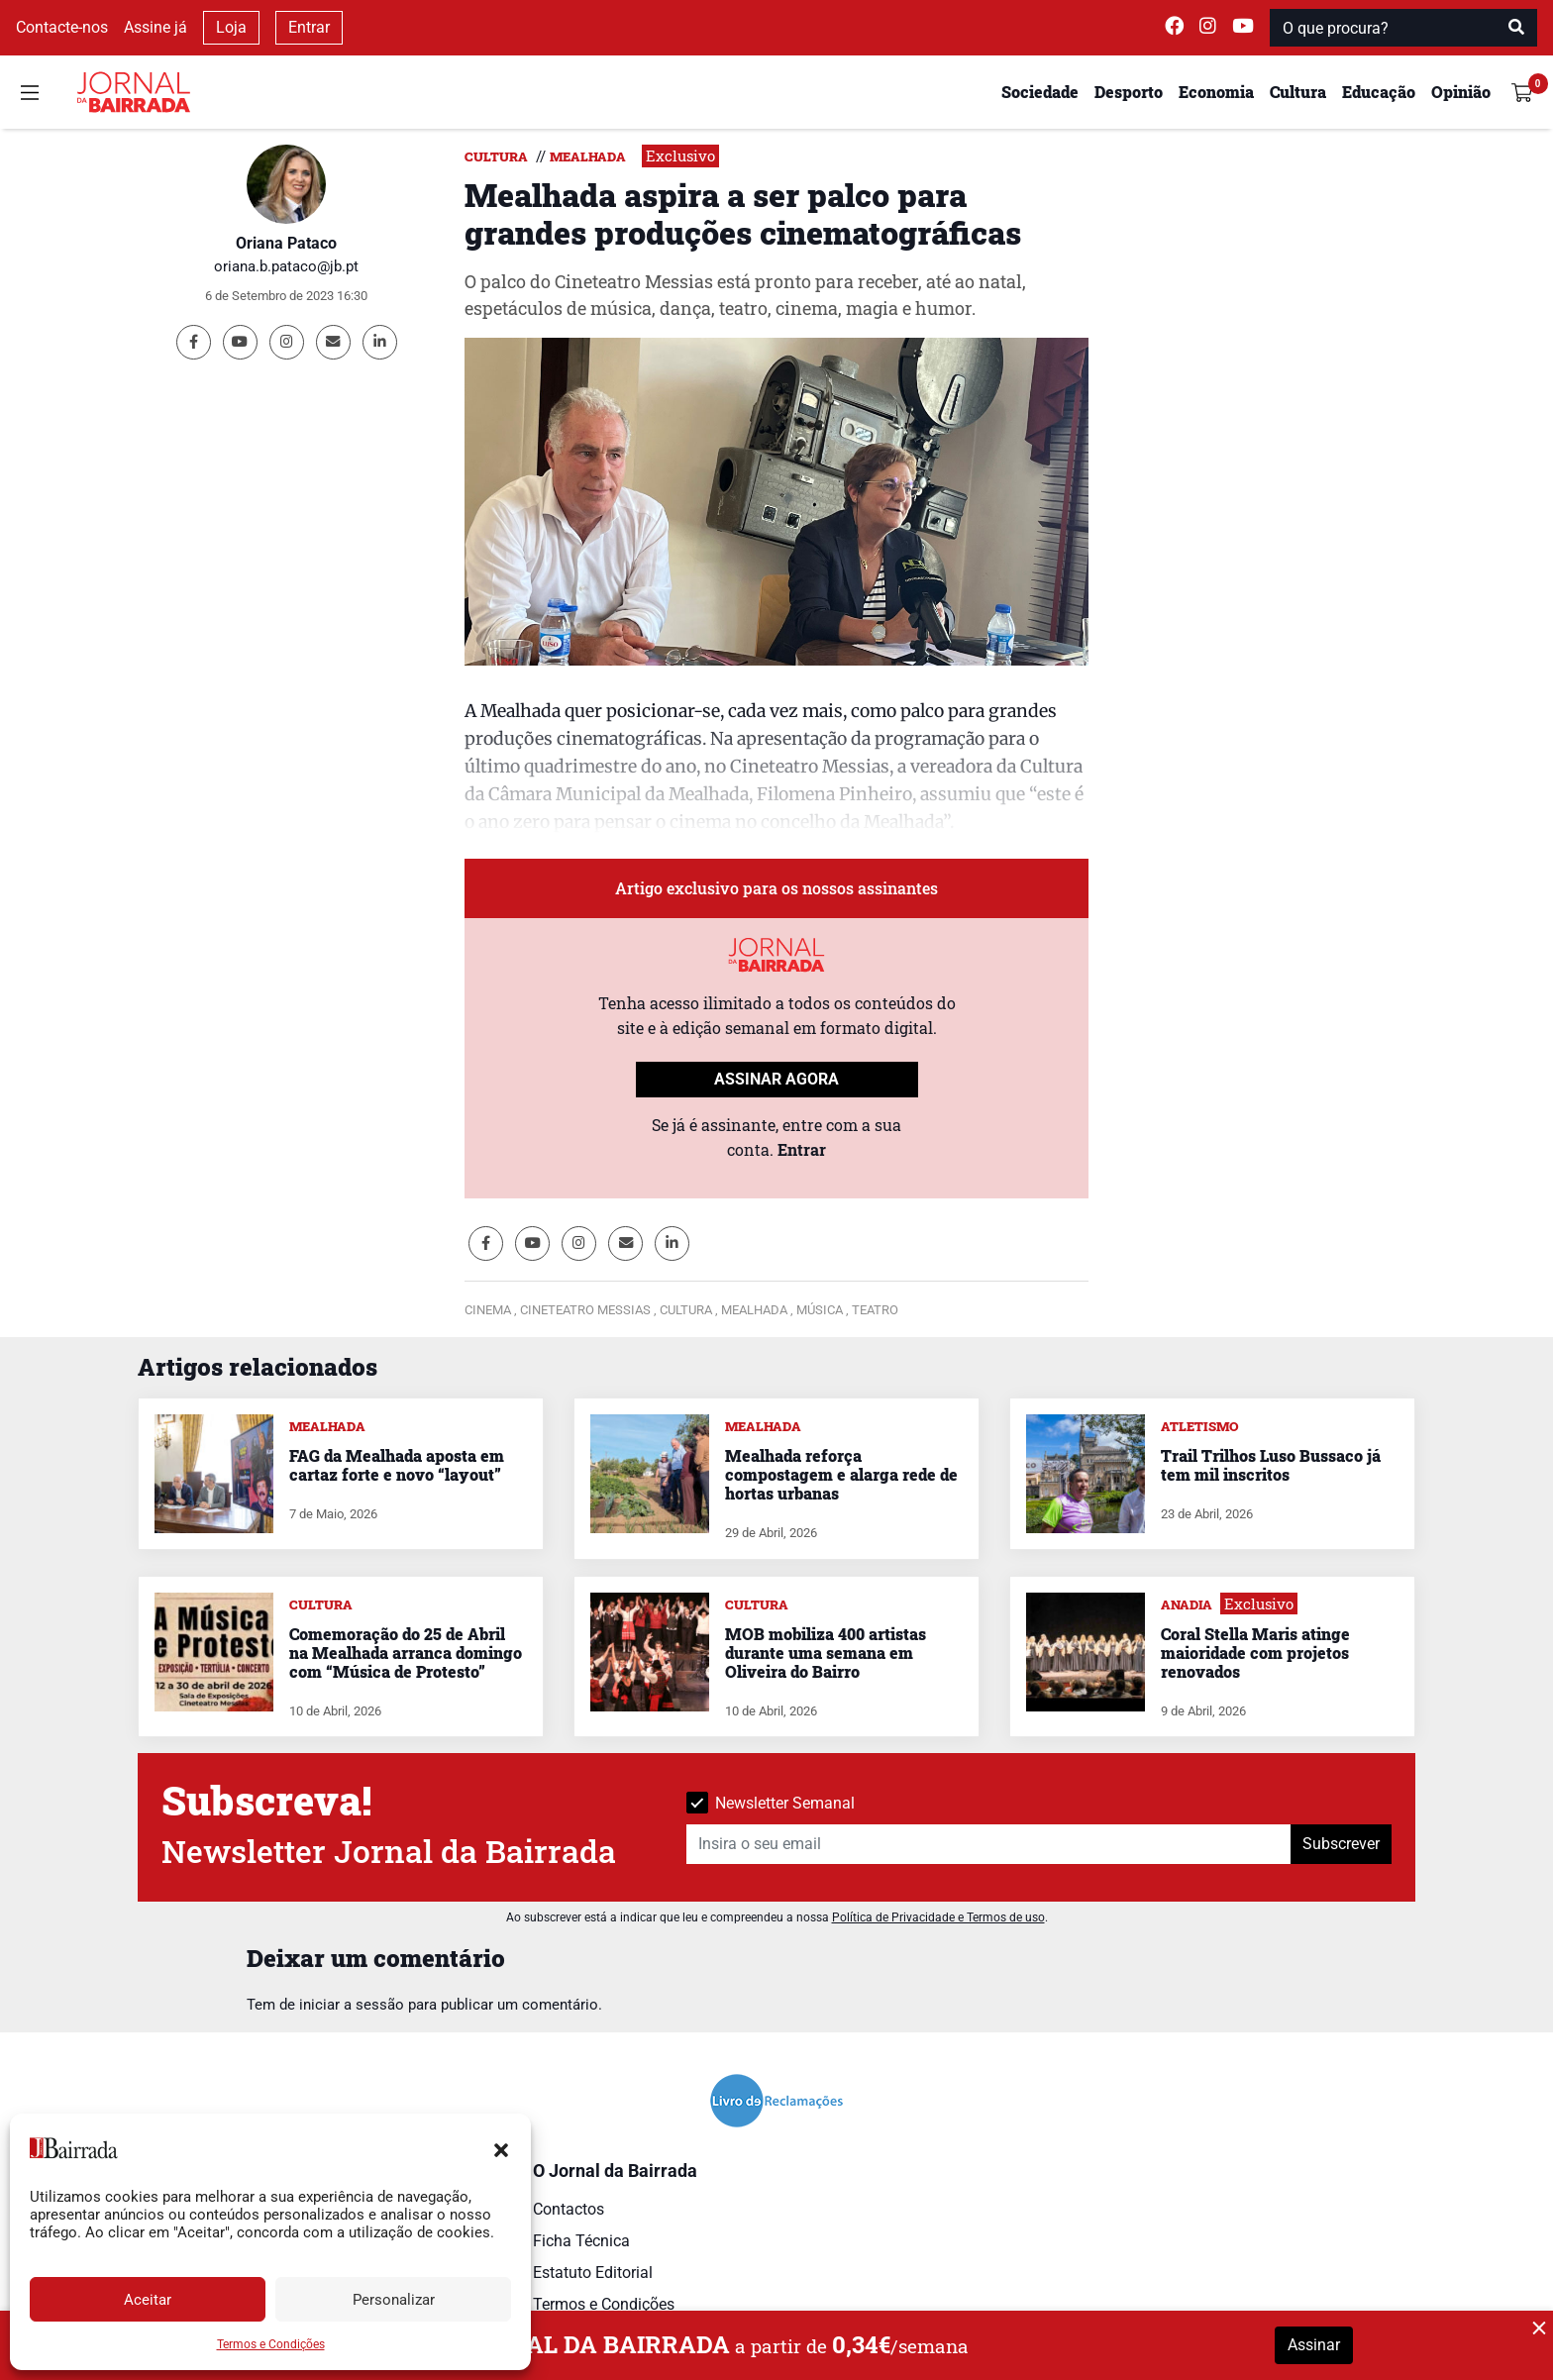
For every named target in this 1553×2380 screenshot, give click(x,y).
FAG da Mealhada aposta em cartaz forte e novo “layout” (396, 1465)
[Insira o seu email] (989, 1844)
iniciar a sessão (351, 2005)
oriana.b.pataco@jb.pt (286, 266)
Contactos (568, 2209)
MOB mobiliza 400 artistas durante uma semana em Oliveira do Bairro (825, 1652)
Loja (231, 27)
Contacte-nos (62, 27)
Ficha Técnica (581, 2240)
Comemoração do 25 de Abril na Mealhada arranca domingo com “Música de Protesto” (405, 1652)
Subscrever (1341, 1843)
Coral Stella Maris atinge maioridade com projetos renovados (1255, 1652)
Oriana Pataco (286, 243)
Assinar (1314, 2344)
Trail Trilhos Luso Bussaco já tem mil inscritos (1271, 1465)
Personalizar (394, 2300)
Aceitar (147, 2300)
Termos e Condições (271, 2344)
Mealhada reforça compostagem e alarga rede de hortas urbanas (841, 1474)
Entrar (309, 27)
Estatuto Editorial (593, 2272)
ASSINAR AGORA (776, 1079)
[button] (501, 2148)
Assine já (155, 27)
